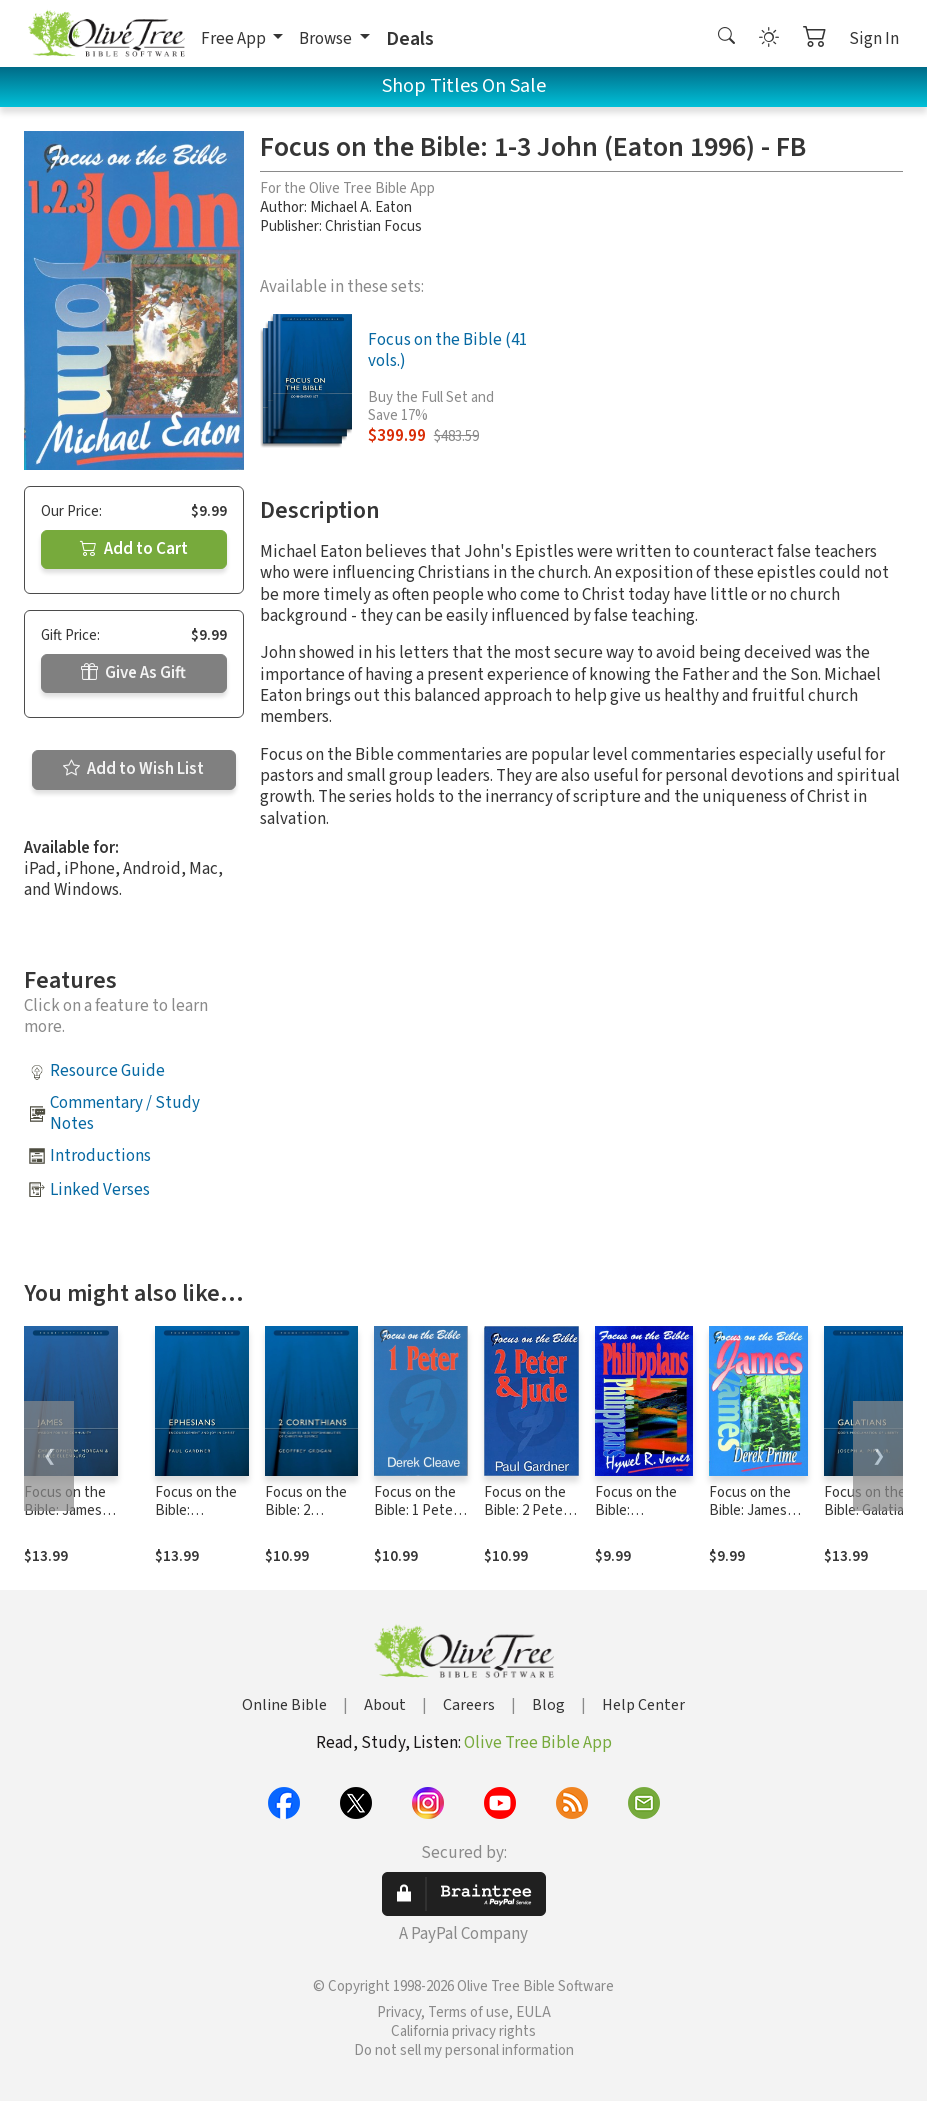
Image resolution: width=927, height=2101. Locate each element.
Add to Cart (134, 549)
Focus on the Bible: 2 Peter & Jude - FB (526, 1511)
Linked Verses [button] (100, 1190)
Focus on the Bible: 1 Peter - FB (420, 1511)
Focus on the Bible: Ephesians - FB (201, 1511)
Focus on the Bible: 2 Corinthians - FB (306, 1521)
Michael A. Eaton (361, 207)
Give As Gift (133, 673)
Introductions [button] (100, 1156)
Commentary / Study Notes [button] (125, 1113)
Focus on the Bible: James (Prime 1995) (750, 1511)
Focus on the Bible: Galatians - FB (871, 1511)
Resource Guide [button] (107, 1071)
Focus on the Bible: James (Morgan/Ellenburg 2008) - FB (81, 1521)
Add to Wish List (133, 769)
